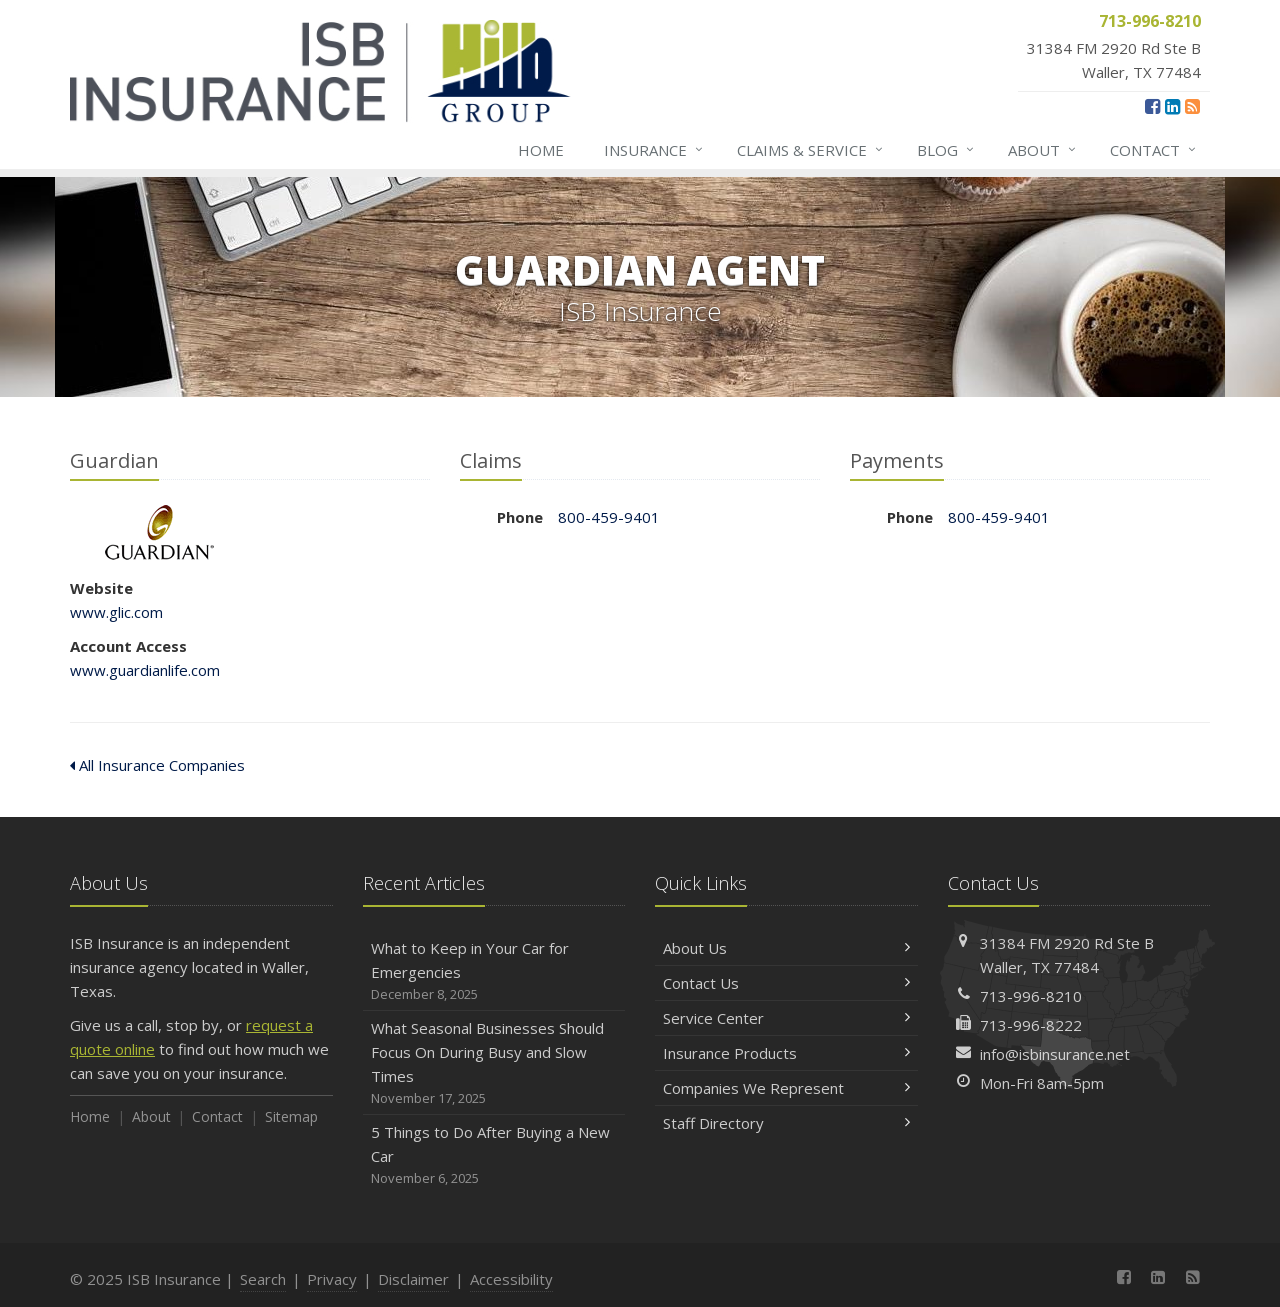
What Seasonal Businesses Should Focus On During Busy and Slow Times (494, 1063)
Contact (1154, 150)
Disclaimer (413, 1279)
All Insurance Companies (157, 765)
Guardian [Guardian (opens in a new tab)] (159, 532)
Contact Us (786, 983)
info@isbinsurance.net (1055, 1054)
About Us (786, 948)
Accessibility (511, 1279)
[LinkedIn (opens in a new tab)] (1172, 106)
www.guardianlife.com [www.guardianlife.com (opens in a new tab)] (145, 670)
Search (263, 1279)
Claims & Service (811, 150)
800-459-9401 (609, 517)
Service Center (786, 1018)
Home (541, 150)
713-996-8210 (1031, 996)
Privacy (332, 1279)
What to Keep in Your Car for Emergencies (494, 971)
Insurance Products (786, 1053)
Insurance (654, 150)
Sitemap (291, 1116)
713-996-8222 (1031, 1025)
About (1043, 150)
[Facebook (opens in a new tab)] (1152, 106)
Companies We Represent (786, 1088)
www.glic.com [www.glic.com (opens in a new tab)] (116, 612)
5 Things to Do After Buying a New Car (494, 1155)
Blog (946, 150)
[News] (1192, 106)
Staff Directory (786, 1123)
